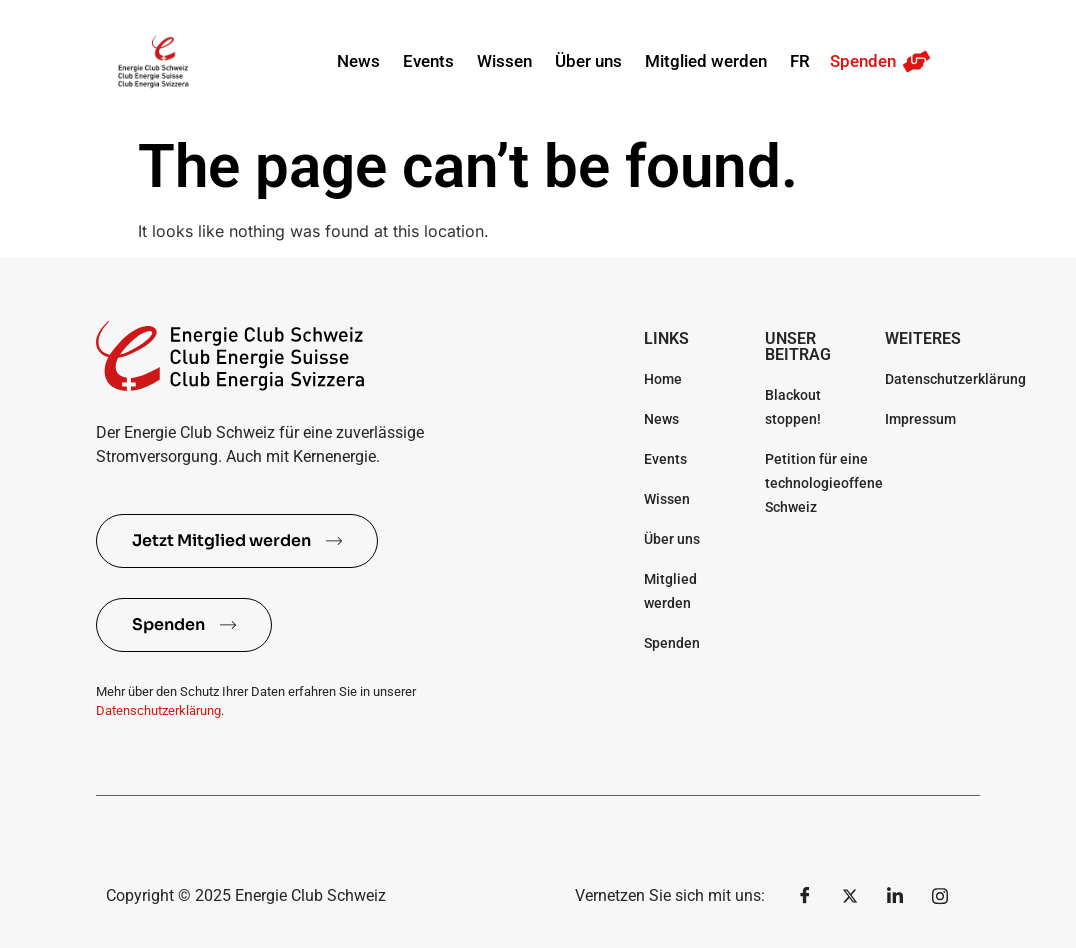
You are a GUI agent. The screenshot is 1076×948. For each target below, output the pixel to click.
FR (800, 61)
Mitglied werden (706, 61)
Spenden (863, 61)
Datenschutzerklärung (158, 710)
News (358, 61)
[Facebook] (805, 896)
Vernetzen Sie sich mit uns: (670, 895)
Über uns (588, 61)
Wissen (504, 61)
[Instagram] (940, 896)
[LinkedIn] (895, 896)
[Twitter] (850, 896)
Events (428, 61)
